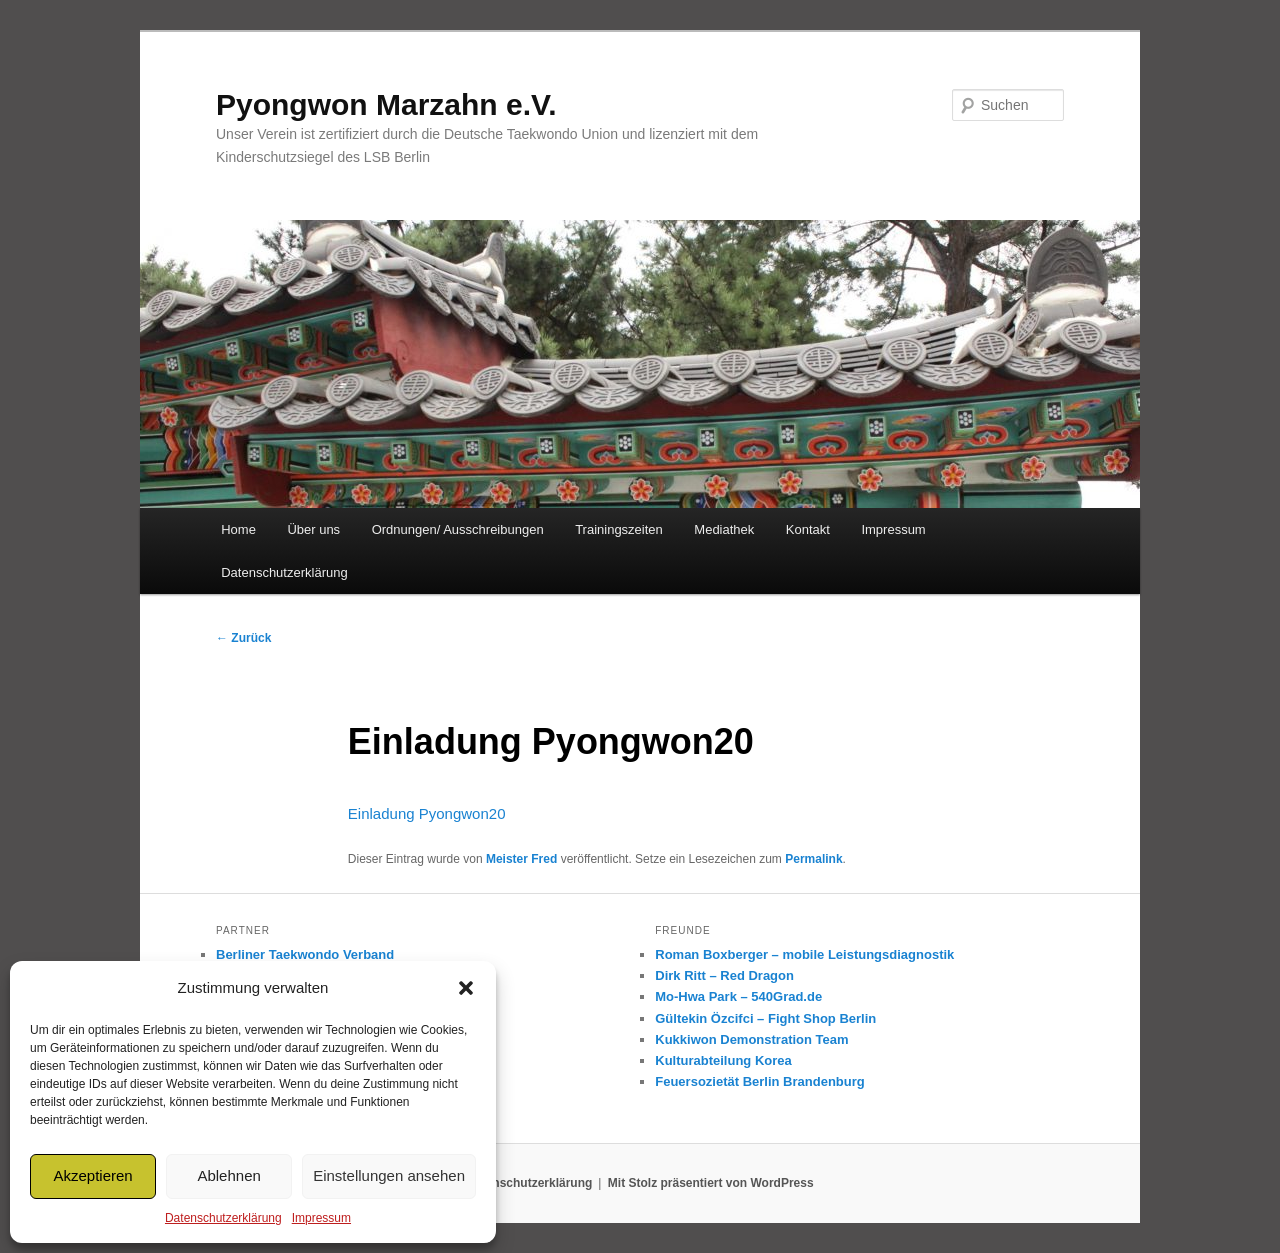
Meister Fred (521, 859)
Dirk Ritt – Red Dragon (724, 975)
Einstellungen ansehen (389, 1175)
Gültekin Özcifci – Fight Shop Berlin (765, 1018)
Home (238, 529)
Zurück (243, 638)
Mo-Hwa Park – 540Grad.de (738, 996)
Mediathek (724, 529)
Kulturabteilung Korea (723, 1060)
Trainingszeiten (619, 529)
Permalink (813, 859)
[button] (466, 988)
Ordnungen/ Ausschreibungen (458, 529)
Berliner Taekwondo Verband (305, 954)
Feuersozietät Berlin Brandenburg (759, 1081)
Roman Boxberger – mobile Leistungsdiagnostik (804, 954)
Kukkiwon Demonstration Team (751, 1039)
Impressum (321, 1218)
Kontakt (808, 529)
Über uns (313, 529)
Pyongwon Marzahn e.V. (386, 104)
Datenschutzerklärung (223, 1218)
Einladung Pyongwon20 (427, 813)
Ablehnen (228, 1175)
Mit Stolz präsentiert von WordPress (711, 1183)
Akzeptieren (92, 1175)
